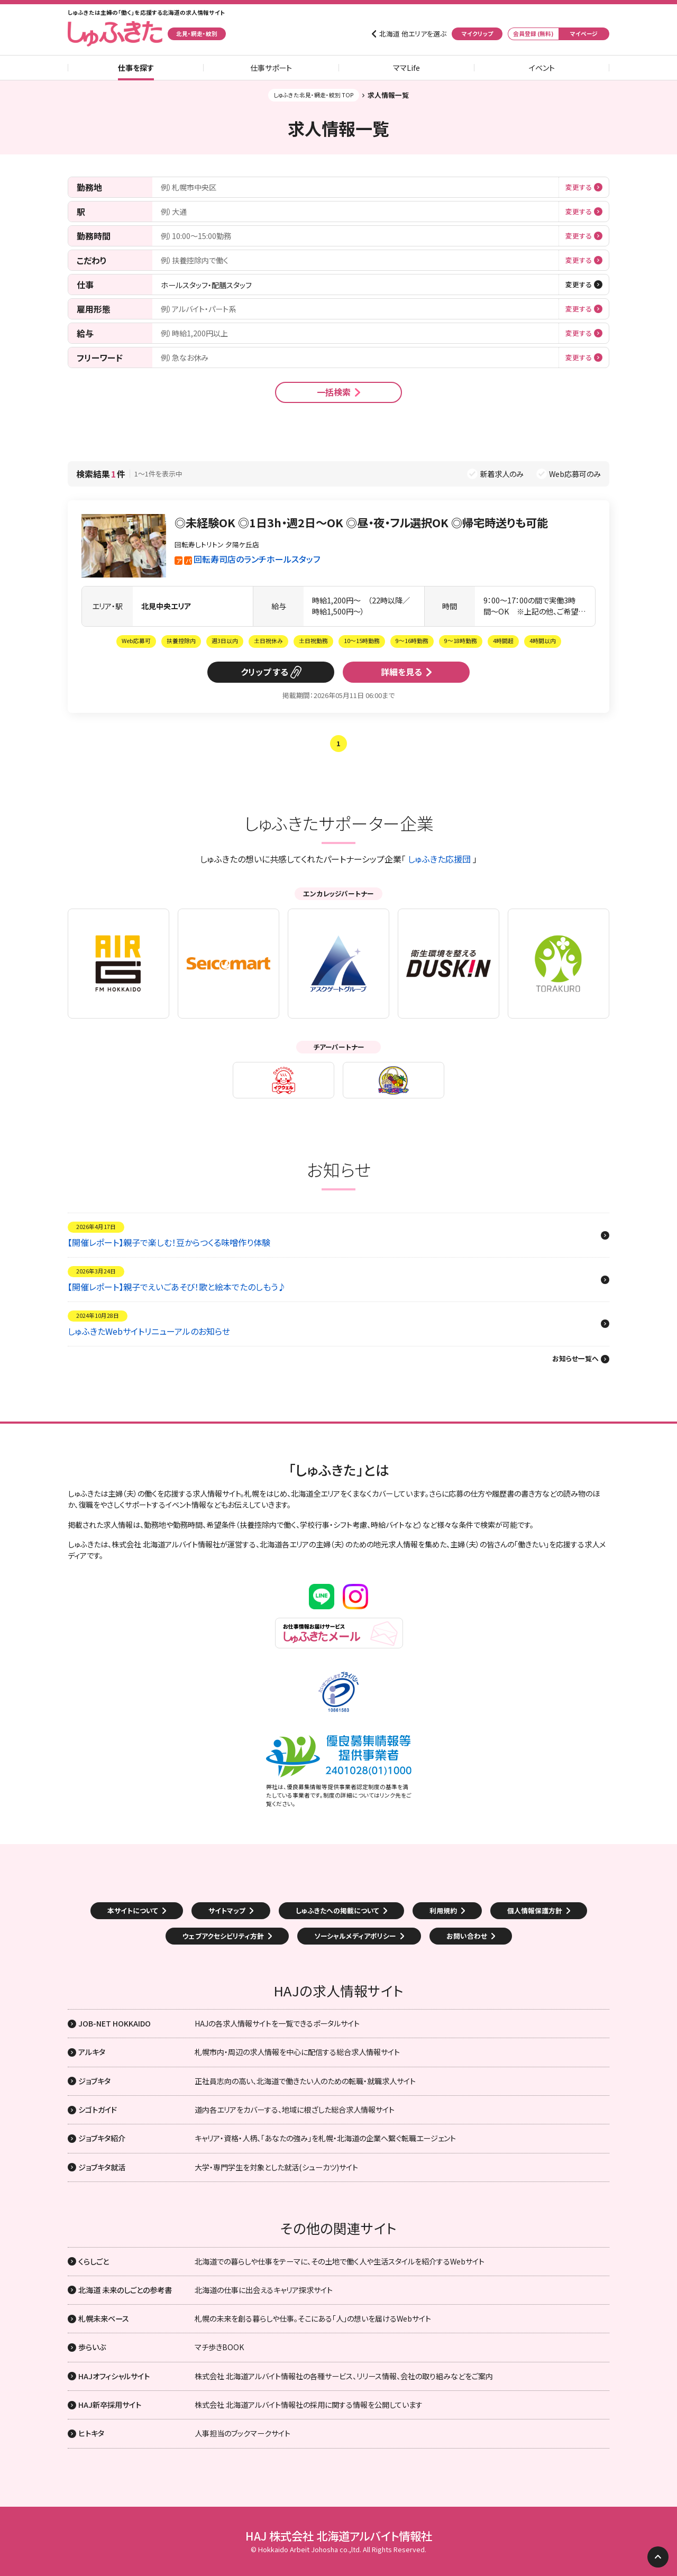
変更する (578, 187)
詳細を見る (401, 671)
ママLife (406, 67)
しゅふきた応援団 (439, 858)
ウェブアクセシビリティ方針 (223, 1936)
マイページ (584, 34)
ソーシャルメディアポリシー (355, 1936)
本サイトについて (132, 1910)
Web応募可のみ (575, 474)
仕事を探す (136, 67)
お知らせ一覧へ (575, 1359)
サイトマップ (226, 1910)
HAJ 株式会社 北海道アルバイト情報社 (338, 2536)
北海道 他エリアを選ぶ (412, 34)
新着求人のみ (502, 474)
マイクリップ (477, 34)
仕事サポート (271, 67)
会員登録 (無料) (533, 34)
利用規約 (443, 1910)
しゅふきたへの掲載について (337, 1910)
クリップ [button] (256, 671)
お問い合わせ (466, 1936)
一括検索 (334, 392)
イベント (542, 67)
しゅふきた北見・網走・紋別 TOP (313, 95)
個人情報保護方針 (534, 1910)
